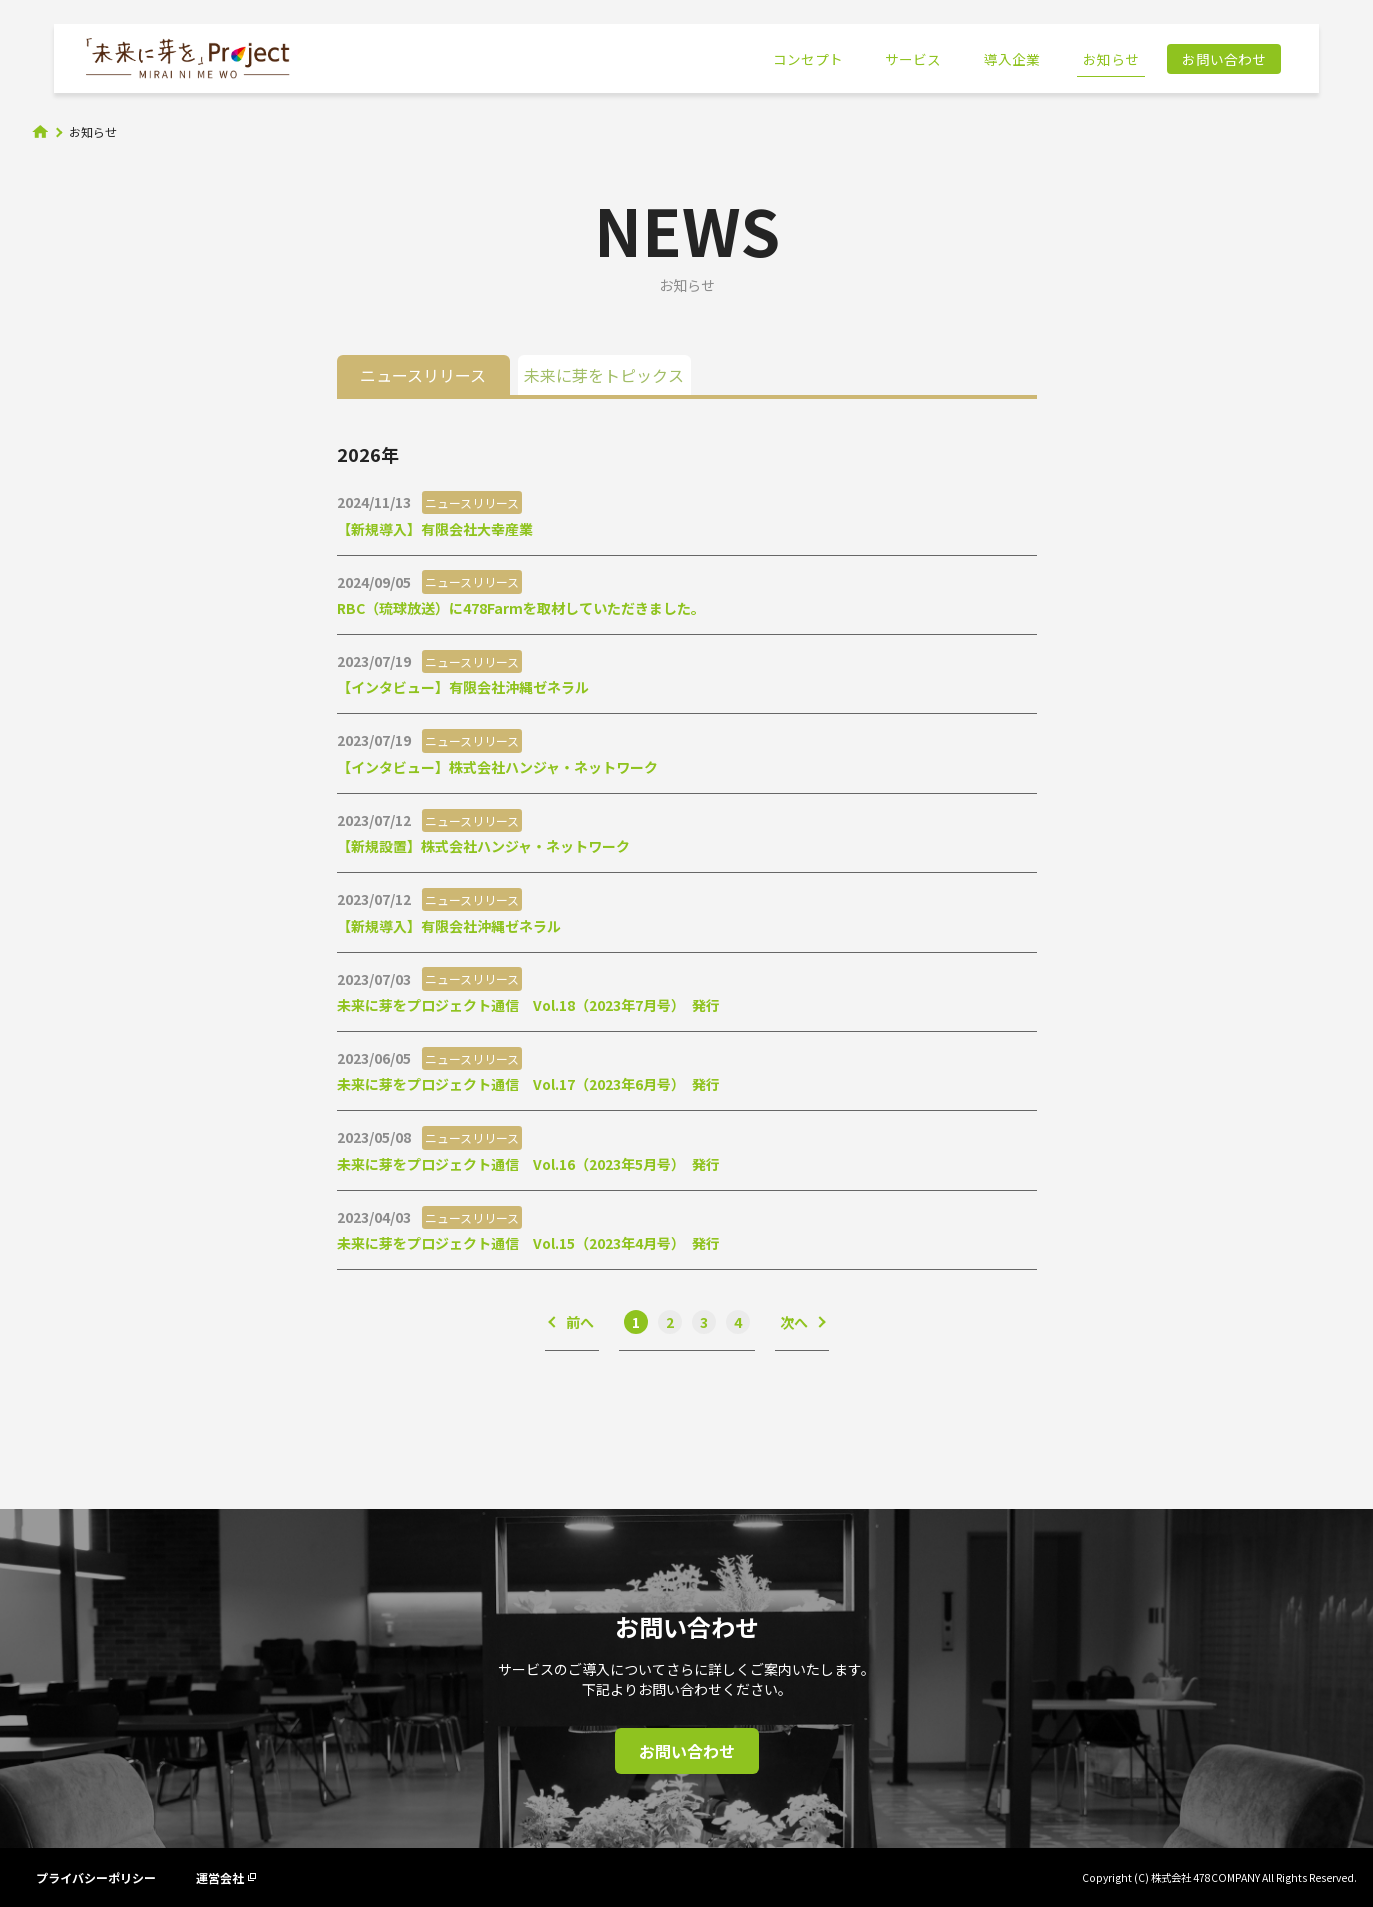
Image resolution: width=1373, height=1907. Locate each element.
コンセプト (808, 59)
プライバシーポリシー (96, 1877)
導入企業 (1012, 59)
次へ (794, 1322)
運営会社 (226, 1877)
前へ (580, 1322)
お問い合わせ (1224, 59)
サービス (913, 59)
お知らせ (1111, 59)
